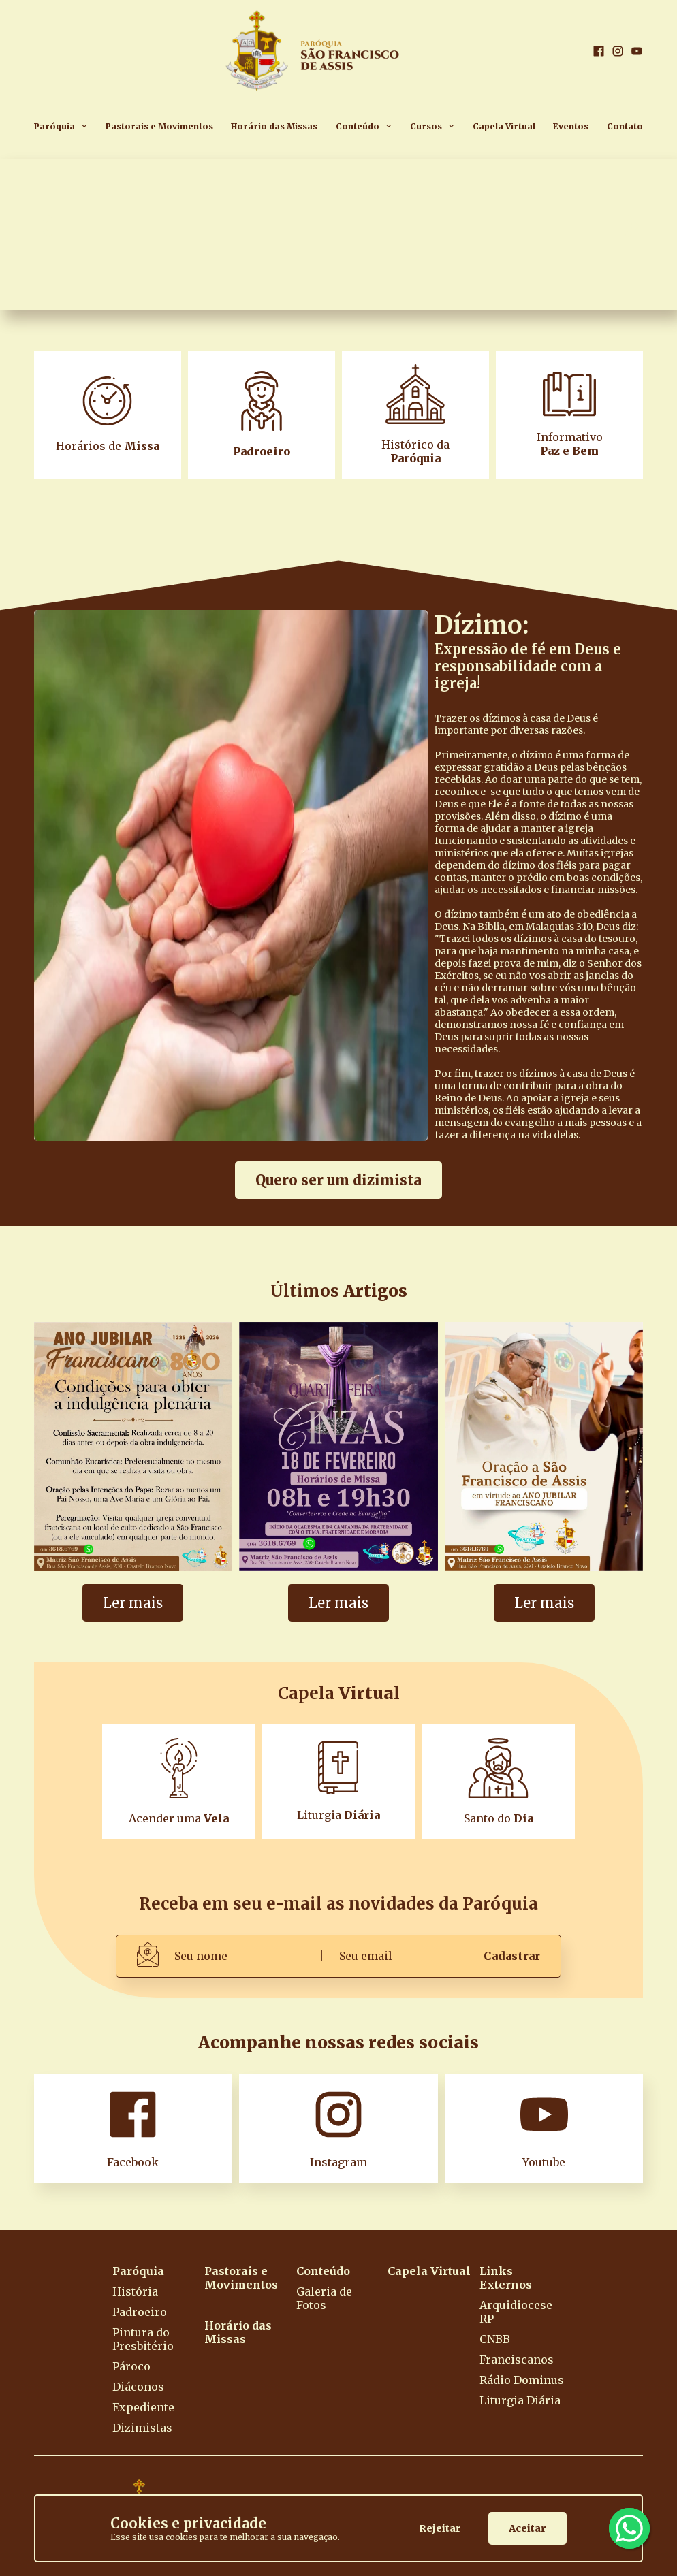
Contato (625, 126)
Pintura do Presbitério (143, 2339)
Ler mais (133, 1602)
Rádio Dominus (521, 2380)
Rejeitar (440, 2528)
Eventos (570, 126)
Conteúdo (357, 126)
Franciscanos (516, 2359)
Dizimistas (142, 2427)
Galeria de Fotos (324, 2298)
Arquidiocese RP (515, 2311)
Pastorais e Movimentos (159, 126)
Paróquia (54, 126)
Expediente (143, 2407)
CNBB (494, 2339)
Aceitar (527, 2528)
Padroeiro (139, 2312)
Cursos (426, 126)
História (135, 2291)
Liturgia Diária (520, 2400)
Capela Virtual (504, 126)
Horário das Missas (274, 126)
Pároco (131, 2366)
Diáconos (138, 2387)
